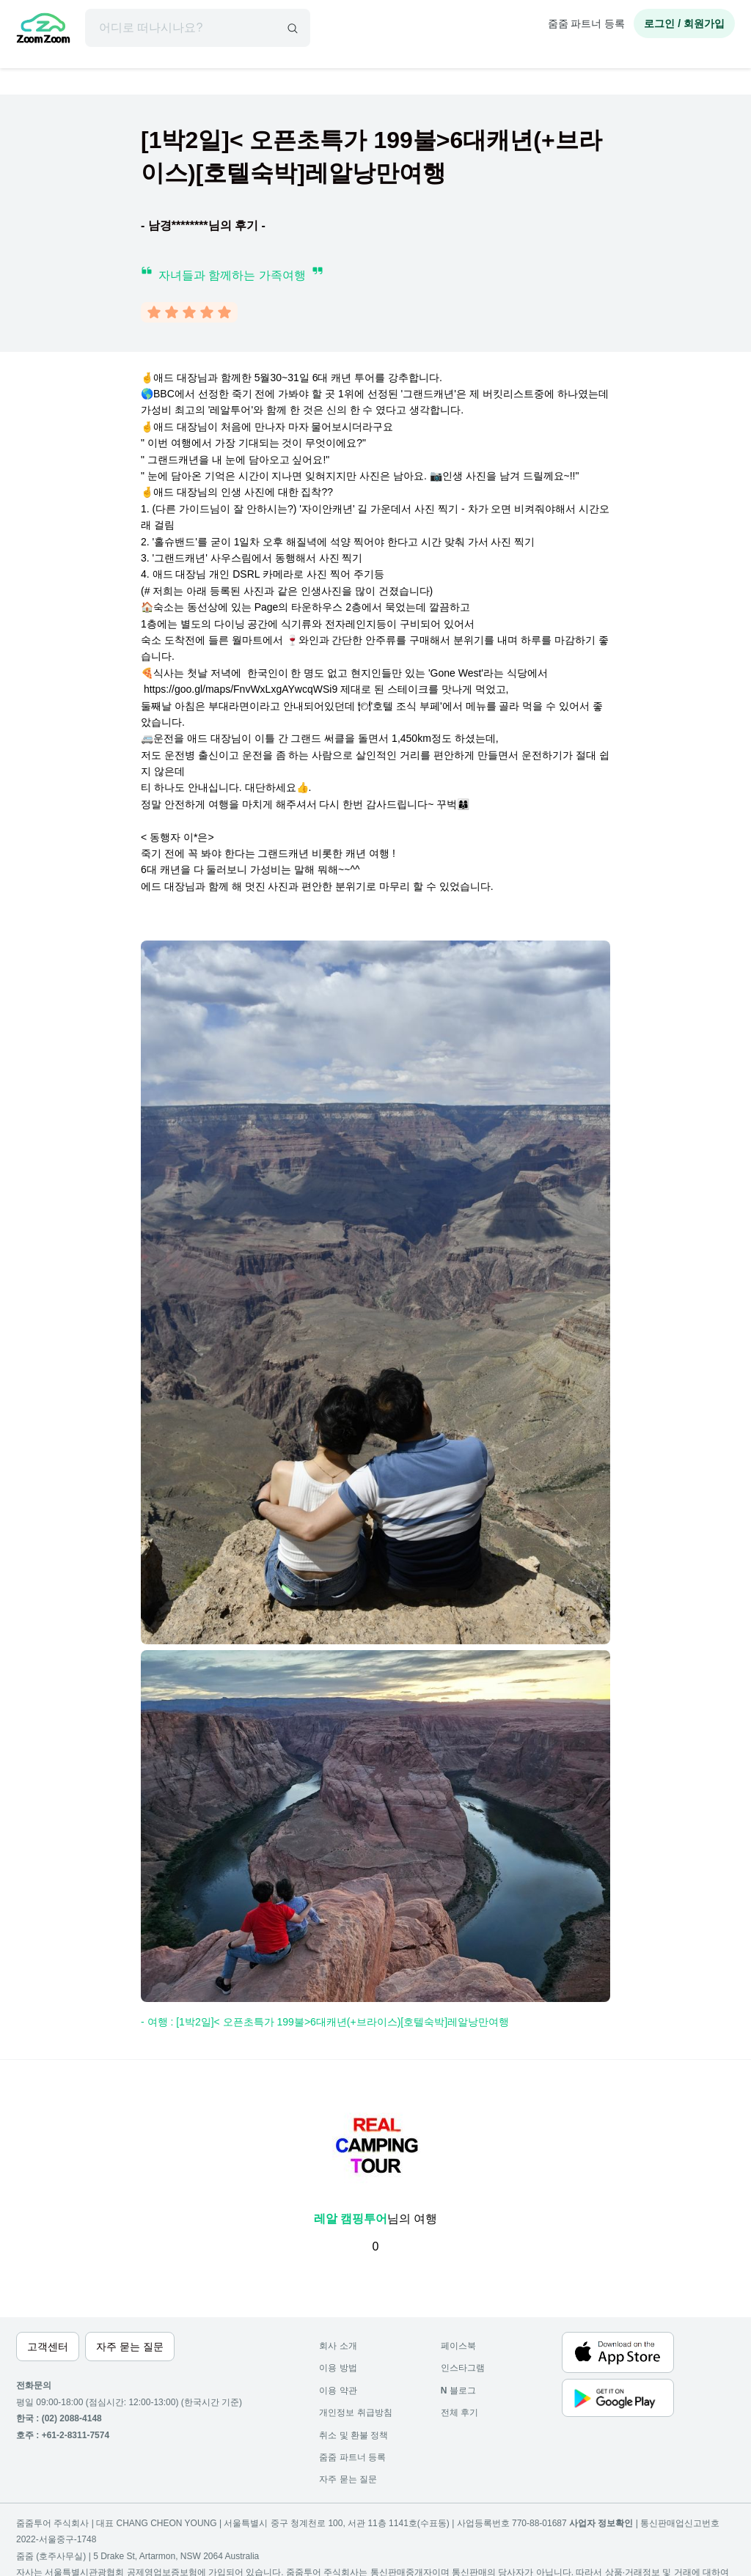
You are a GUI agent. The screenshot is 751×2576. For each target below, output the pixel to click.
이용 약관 (337, 2390)
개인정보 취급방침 (355, 2412)
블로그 (458, 2390)
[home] (43, 30)
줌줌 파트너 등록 (587, 23)
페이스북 (458, 2346)
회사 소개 (337, 2346)
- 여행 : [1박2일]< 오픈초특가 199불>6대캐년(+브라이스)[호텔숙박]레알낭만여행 (325, 2022)
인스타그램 (463, 2368)
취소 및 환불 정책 (353, 2435)
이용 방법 (337, 2368)
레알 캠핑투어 (350, 2218)
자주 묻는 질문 (348, 2479)
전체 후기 (459, 2412)
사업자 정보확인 (601, 2523)
